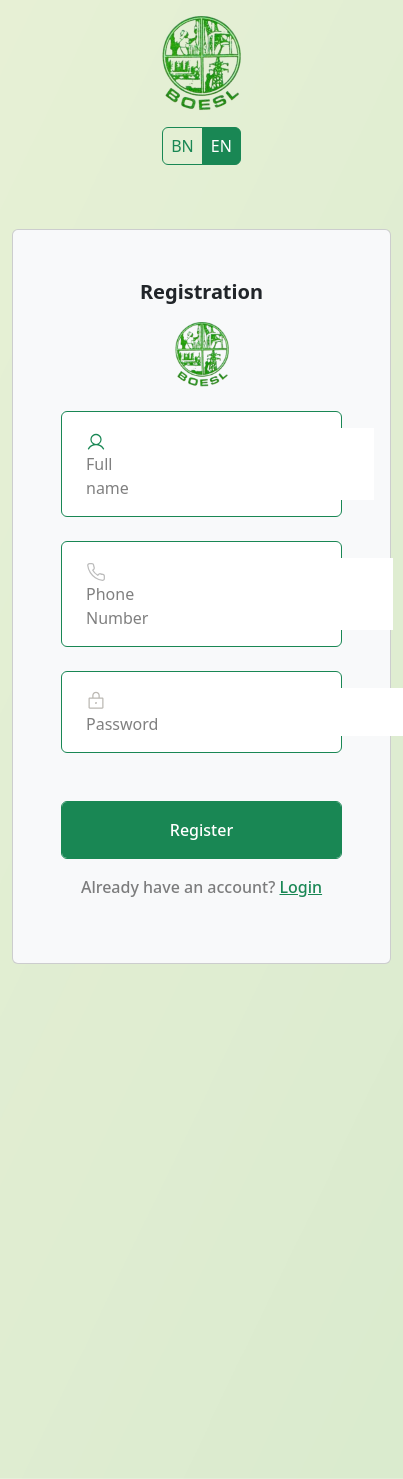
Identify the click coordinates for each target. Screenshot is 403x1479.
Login (300, 887)
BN (182, 146)
